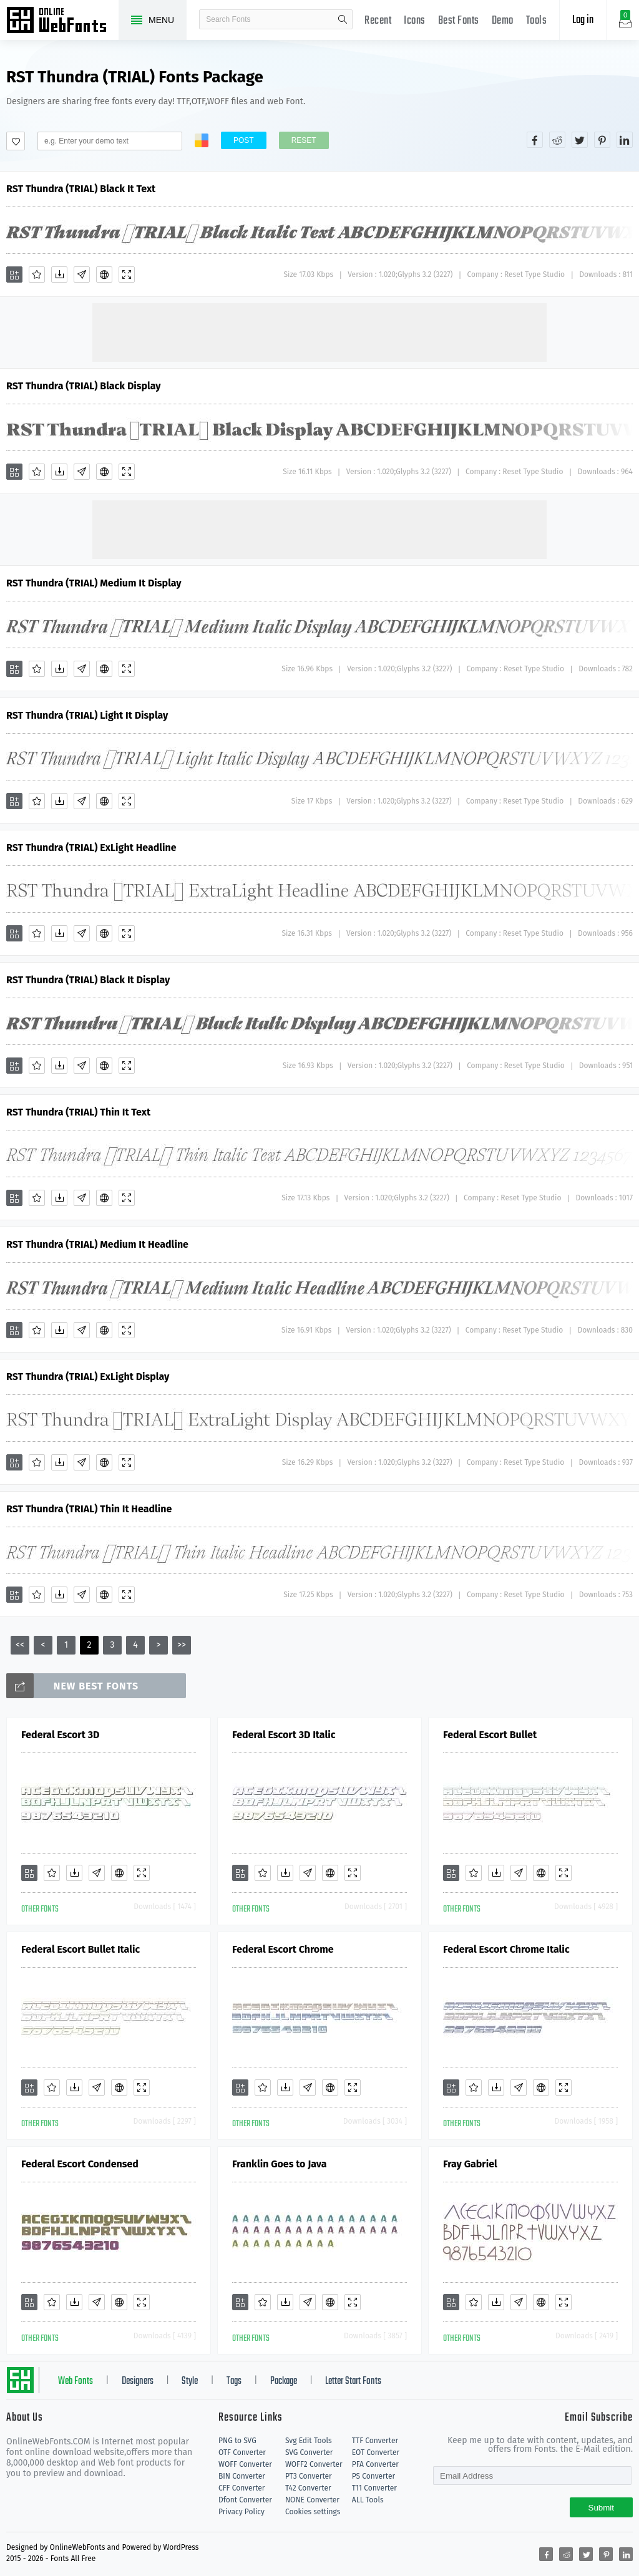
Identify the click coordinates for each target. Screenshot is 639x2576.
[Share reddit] (557, 140)
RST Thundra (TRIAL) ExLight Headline (91, 847)
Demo (503, 21)
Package (283, 2381)
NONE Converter (312, 2500)
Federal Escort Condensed (80, 2164)
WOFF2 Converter (314, 2464)
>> (181, 1645)
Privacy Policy (241, 2511)
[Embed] (104, 274)
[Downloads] (59, 274)
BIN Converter (241, 2476)
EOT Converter (375, 2452)
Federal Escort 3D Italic (283, 1735)
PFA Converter (375, 2464)
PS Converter (373, 2476)
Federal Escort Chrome (283, 1949)
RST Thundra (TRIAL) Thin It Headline (89, 1509)
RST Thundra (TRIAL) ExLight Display (87, 1377)
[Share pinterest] (602, 140)
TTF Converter (375, 2440)
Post (243, 140)
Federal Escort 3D (60, 1735)
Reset (303, 140)
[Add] (14, 274)
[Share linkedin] (625, 140)
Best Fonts (458, 21)
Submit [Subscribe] (601, 2507)
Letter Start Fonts (353, 2381)
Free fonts (62, 21)
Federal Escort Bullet (490, 1735)
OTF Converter (242, 2452)
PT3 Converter (308, 2476)
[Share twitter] (580, 140)
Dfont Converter (245, 2500)
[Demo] (127, 274)
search (342, 19)
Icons (415, 21)
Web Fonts (75, 2381)
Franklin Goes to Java (279, 2164)
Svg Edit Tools (308, 2440)
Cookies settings (312, 2511)
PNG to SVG (237, 2440)
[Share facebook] (535, 140)
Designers (138, 2381)
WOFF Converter (245, 2464)
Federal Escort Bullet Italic (80, 1949)
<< (20, 1645)
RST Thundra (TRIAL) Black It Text (80, 189)
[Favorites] (37, 274)
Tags (234, 2381)
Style (190, 2381)
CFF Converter (241, 2488)
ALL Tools (368, 2500)
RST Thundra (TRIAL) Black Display (83, 386)
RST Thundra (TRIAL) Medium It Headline (97, 1244)
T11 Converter (374, 2488)
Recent (377, 21)
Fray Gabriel (470, 2164)
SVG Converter (309, 2452)
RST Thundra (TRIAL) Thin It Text (78, 1112)
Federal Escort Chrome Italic (506, 1949)
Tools (536, 21)
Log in (582, 20)
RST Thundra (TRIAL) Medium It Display (94, 583)
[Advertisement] (319, 331)
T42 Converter (308, 2488)
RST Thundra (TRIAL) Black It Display (88, 980)
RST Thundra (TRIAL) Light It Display (87, 715)
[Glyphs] (82, 274)
